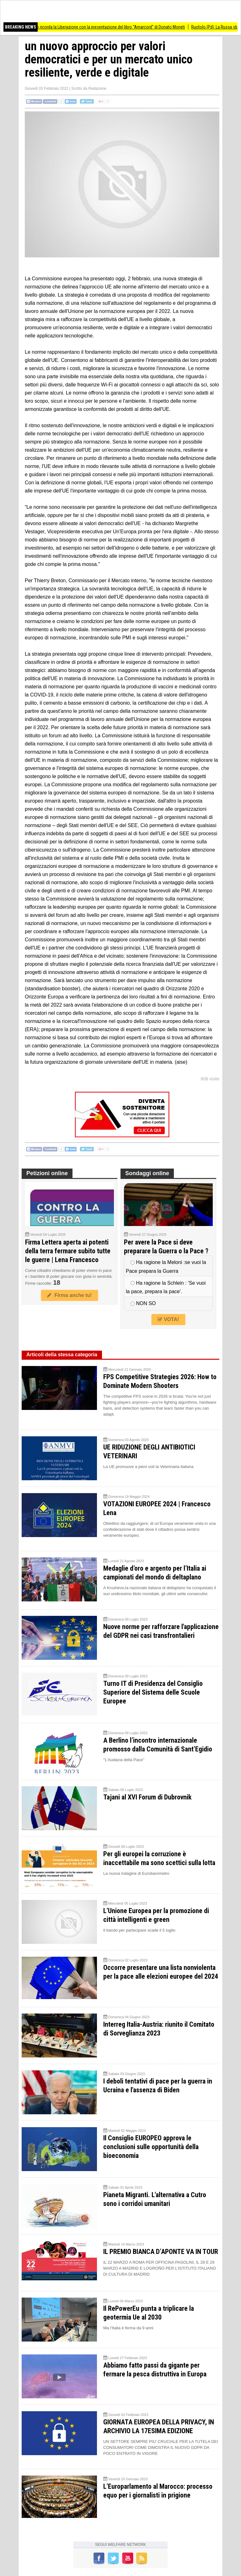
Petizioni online (47, 1173)
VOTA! (168, 1319)
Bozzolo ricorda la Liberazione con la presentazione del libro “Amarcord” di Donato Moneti (113, 27)
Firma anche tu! (69, 1295)
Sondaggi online (147, 1173)
